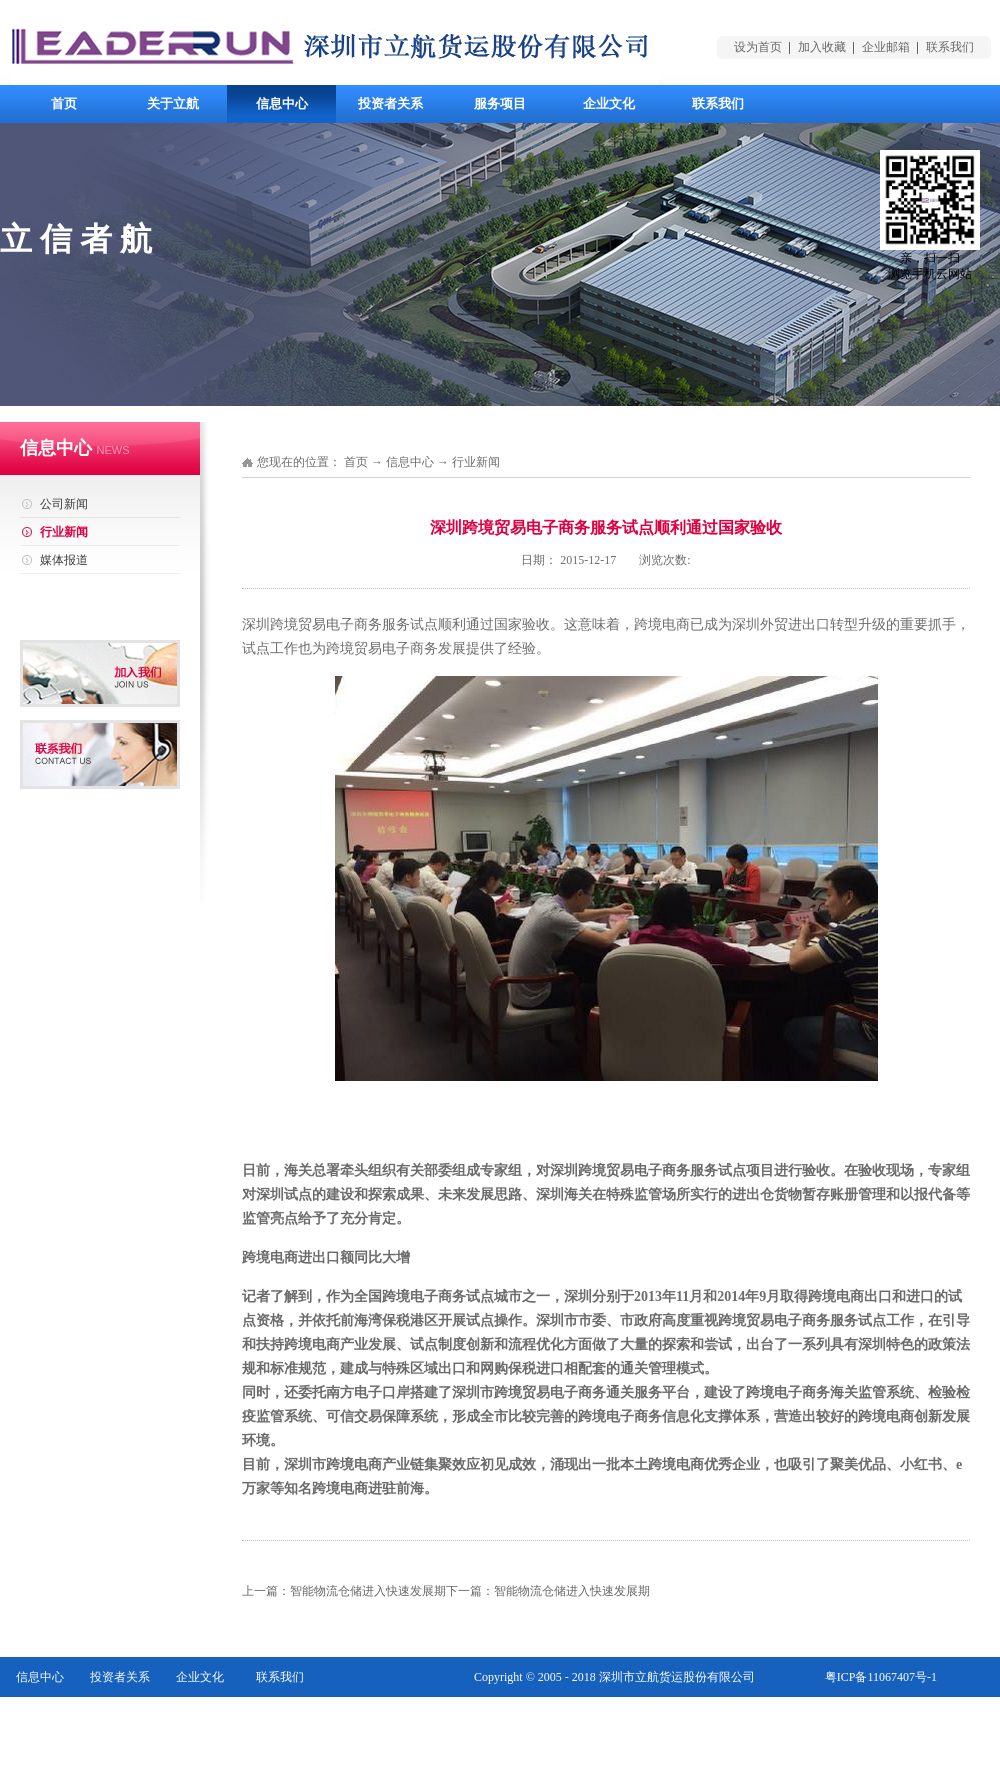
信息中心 (410, 462)
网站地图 (913, 1717)
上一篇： (344, 1591)
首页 (64, 103)
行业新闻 (476, 462)
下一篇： (548, 1591)
